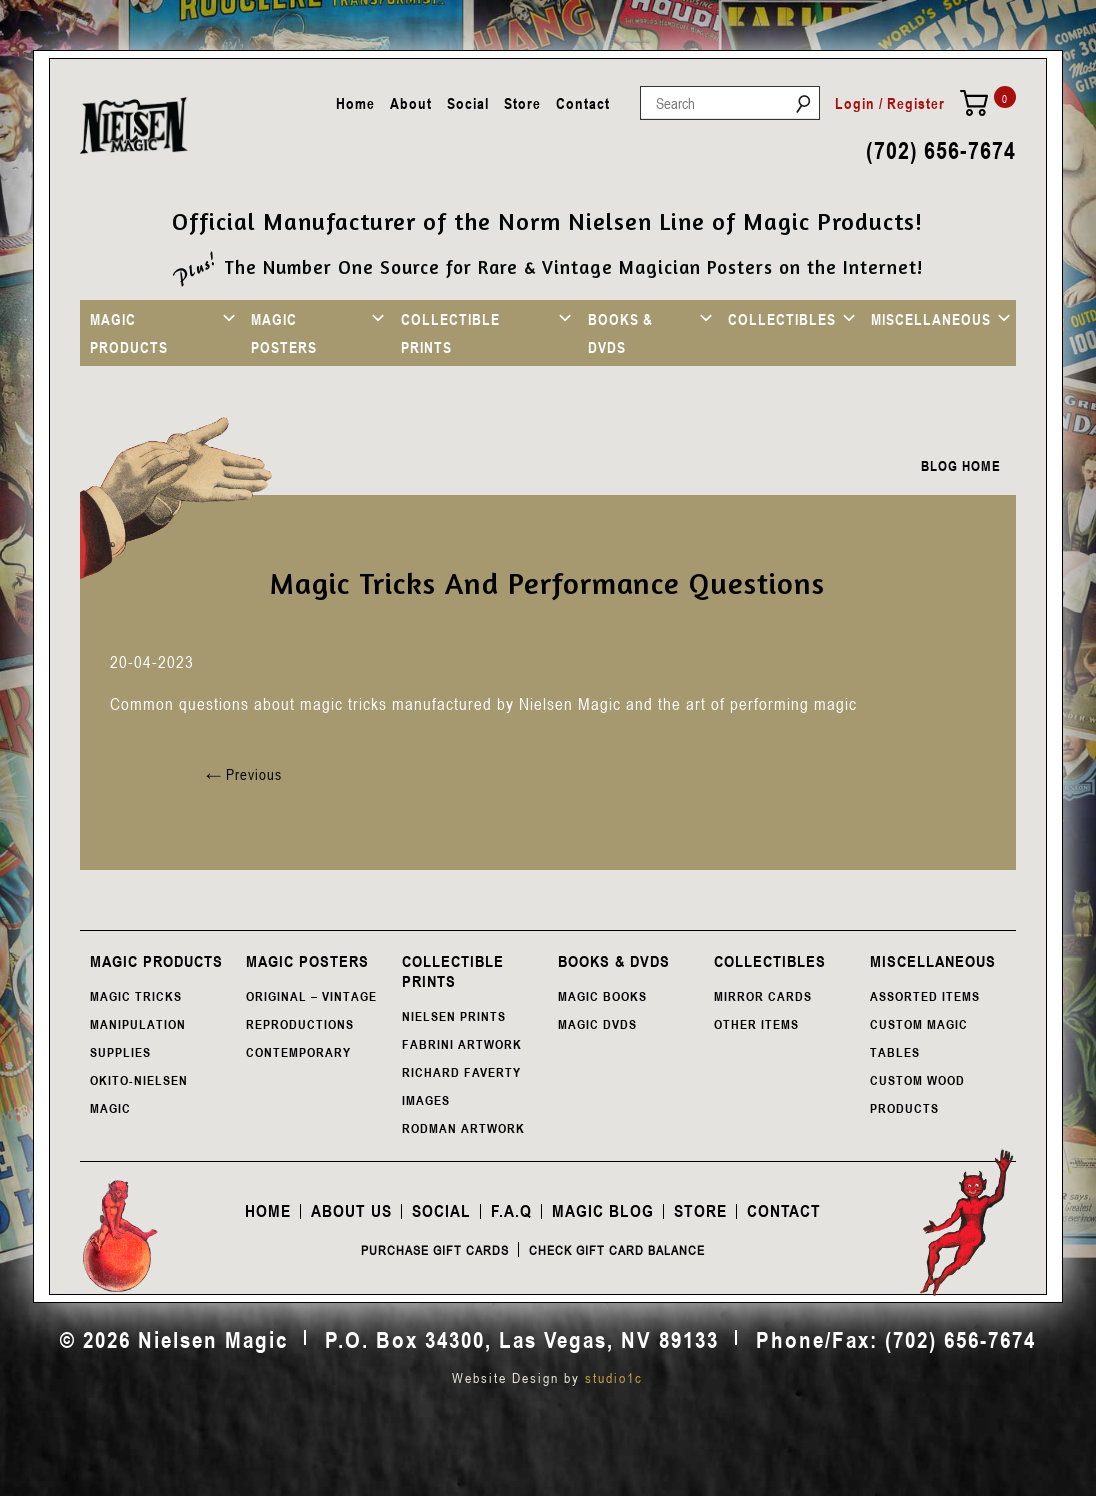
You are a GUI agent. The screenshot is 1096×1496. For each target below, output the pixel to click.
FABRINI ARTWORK (462, 1044)
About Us (351, 1211)
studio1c (614, 1377)
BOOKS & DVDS (620, 333)
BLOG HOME (961, 465)
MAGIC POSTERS (284, 333)
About (411, 103)
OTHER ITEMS (756, 1024)
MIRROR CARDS (763, 996)
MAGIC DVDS (597, 1024)
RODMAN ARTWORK (463, 1128)
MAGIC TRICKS (136, 996)
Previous (244, 774)
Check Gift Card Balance (617, 1250)
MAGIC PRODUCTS (129, 333)
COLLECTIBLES (782, 319)
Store (522, 103)
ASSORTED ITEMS (925, 996)
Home (355, 103)
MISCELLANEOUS (931, 319)
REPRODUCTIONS (300, 1024)
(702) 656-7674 (941, 150)
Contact (583, 103)
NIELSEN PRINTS (454, 1016)
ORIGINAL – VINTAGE (311, 996)
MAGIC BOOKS (602, 996)
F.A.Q (511, 1211)
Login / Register (890, 103)
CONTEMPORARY (298, 1052)
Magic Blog (603, 1211)
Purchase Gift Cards (435, 1250)
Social (468, 103)
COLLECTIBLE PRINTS (450, 333)
